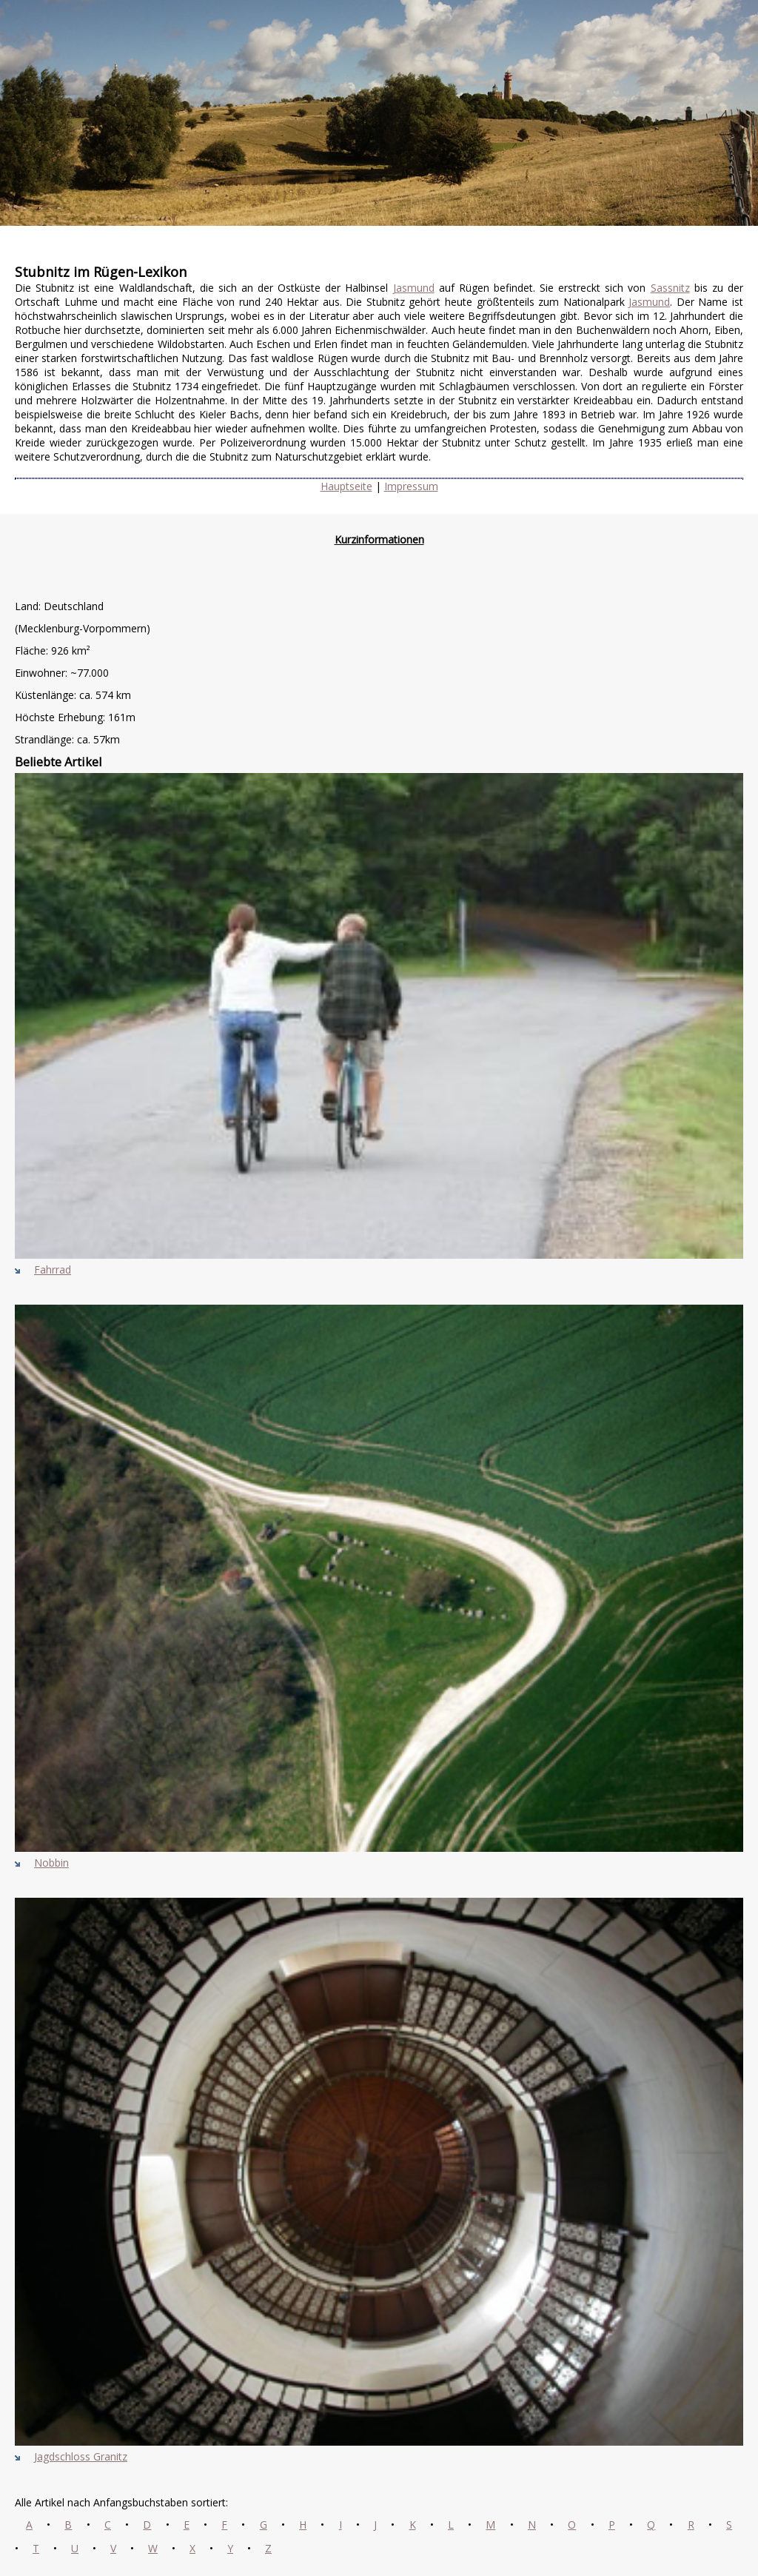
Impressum (411, 486)
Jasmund (414, 288)
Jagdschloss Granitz (80, 2456)
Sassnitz (670, 288)
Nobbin (51, 1863)
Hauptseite (346, 486)
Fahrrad (52, 1269)
